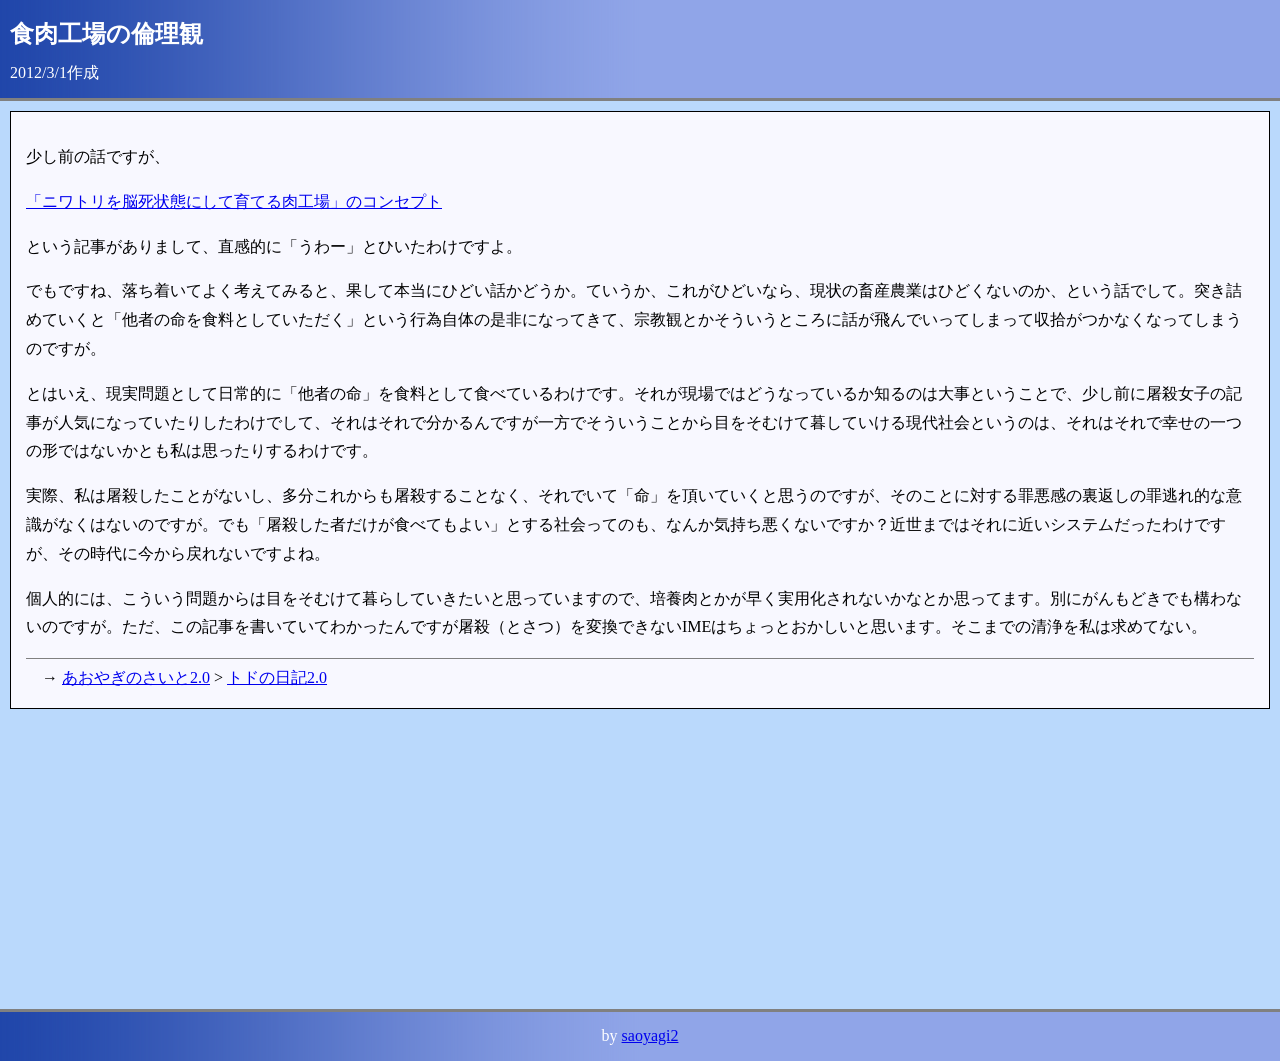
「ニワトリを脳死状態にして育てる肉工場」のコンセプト (234, 201)
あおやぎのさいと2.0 (136, 677)
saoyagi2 (650, 1035)
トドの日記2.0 (277, 677)
